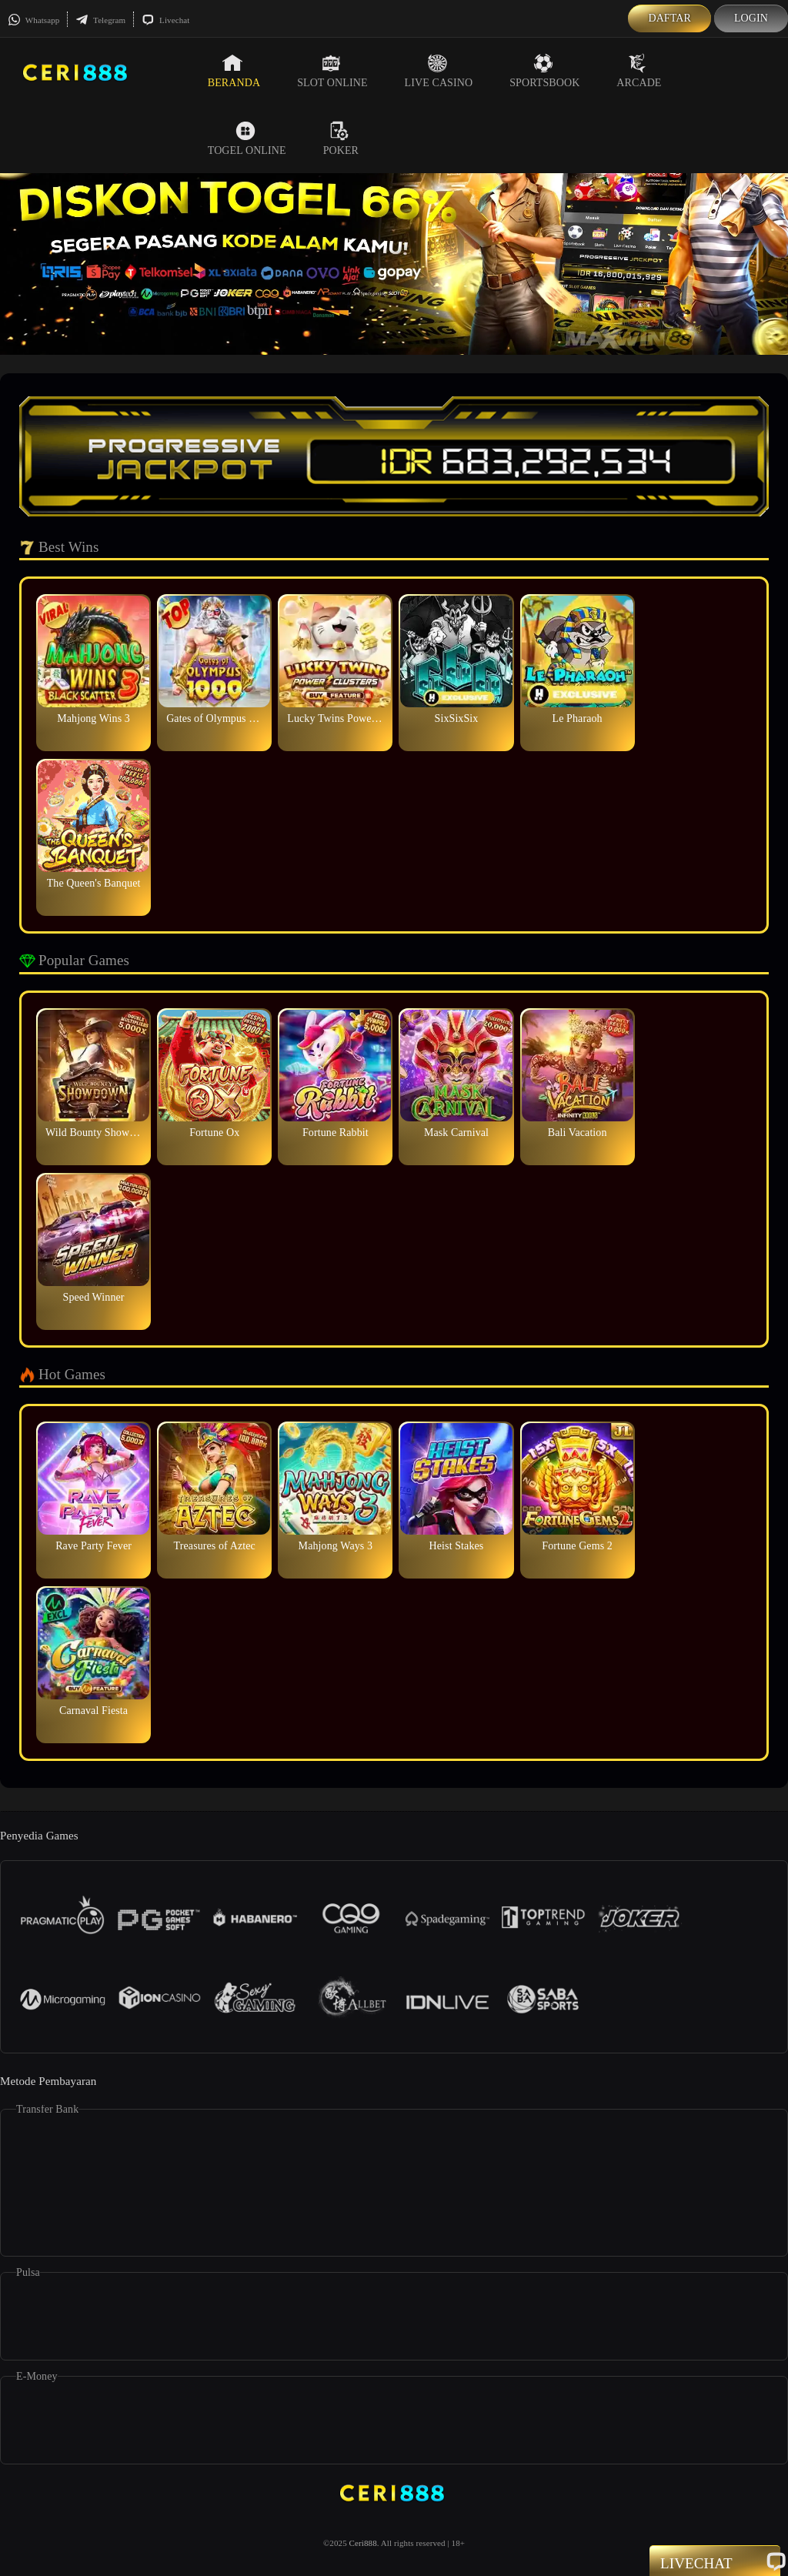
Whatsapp (33, 20)
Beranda (234, 71)
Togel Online (247, 138)
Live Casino (439, 71)
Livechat (165, 20)
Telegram (100, 20)
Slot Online (332, 71)
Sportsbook (544, 71)
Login (751, 18)
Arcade (638, 71)
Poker (341, 138)
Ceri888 (363, 2543)
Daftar (669, 18)
